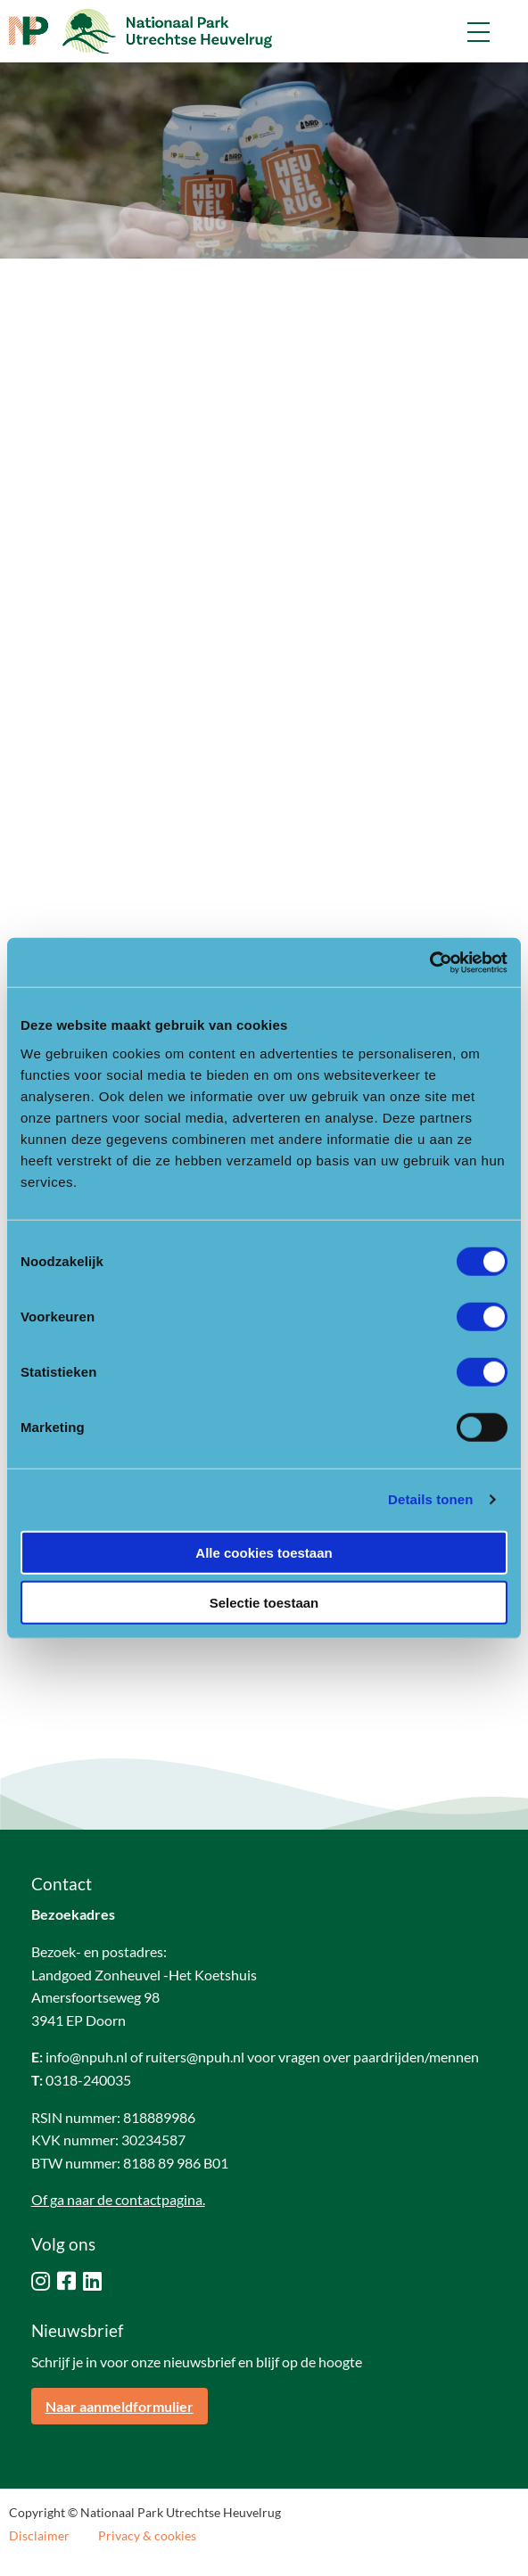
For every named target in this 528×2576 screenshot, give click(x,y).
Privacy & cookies (147, 2536)
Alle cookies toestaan (263, 1552)
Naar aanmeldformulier (119, 2406)
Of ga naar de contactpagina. (118, 2199)
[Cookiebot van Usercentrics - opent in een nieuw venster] (429, 962)
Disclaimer (39, 2536)
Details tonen (430, 1499)
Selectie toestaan (264, 1602)
